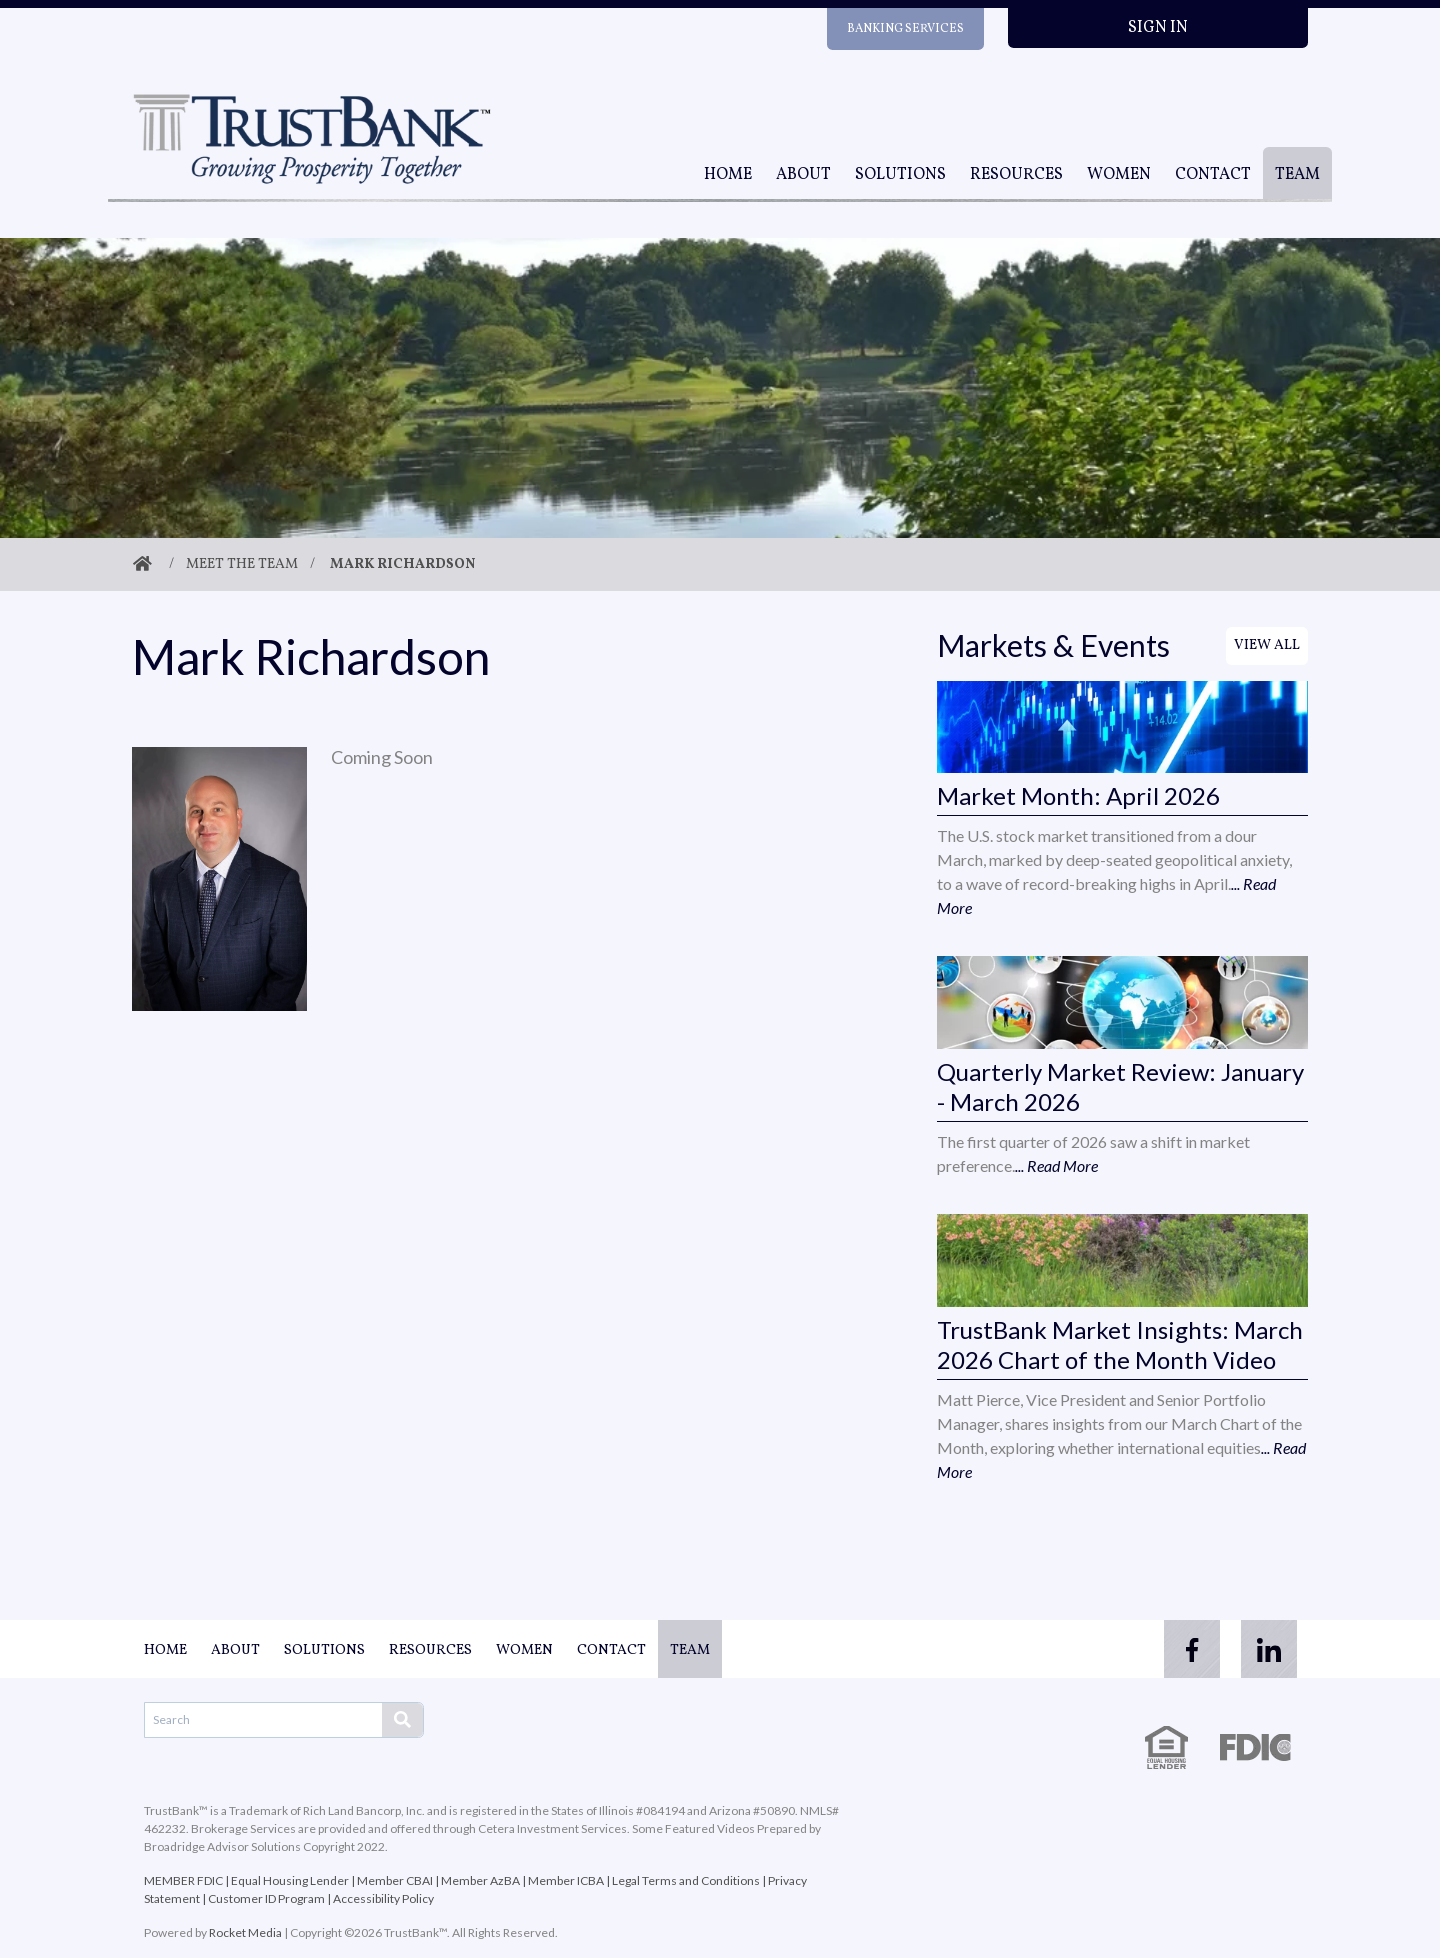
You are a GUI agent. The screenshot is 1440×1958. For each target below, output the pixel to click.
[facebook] (1188, 1649)
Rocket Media (245, 1932)
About (803, 175)
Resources (1016, 175)
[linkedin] (1268, 1649)
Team (1297, 175)
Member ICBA (566, 1880)
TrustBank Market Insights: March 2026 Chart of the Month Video (1120, 1344)
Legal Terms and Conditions (686, 1880)
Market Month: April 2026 (1078, 795)
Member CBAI (395, 1880)
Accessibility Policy (383, 1898)
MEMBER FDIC (183, 1880)
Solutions (900, 175)
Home (728, 175)
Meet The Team (242, 564)
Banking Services (905, 29)
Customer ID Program (266, 1898)
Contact (1213, 175)
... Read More (1056, 1165)
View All (1267, 645)
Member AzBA (480, 1880)
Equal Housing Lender (290, 1880)
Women (1119, 175)
